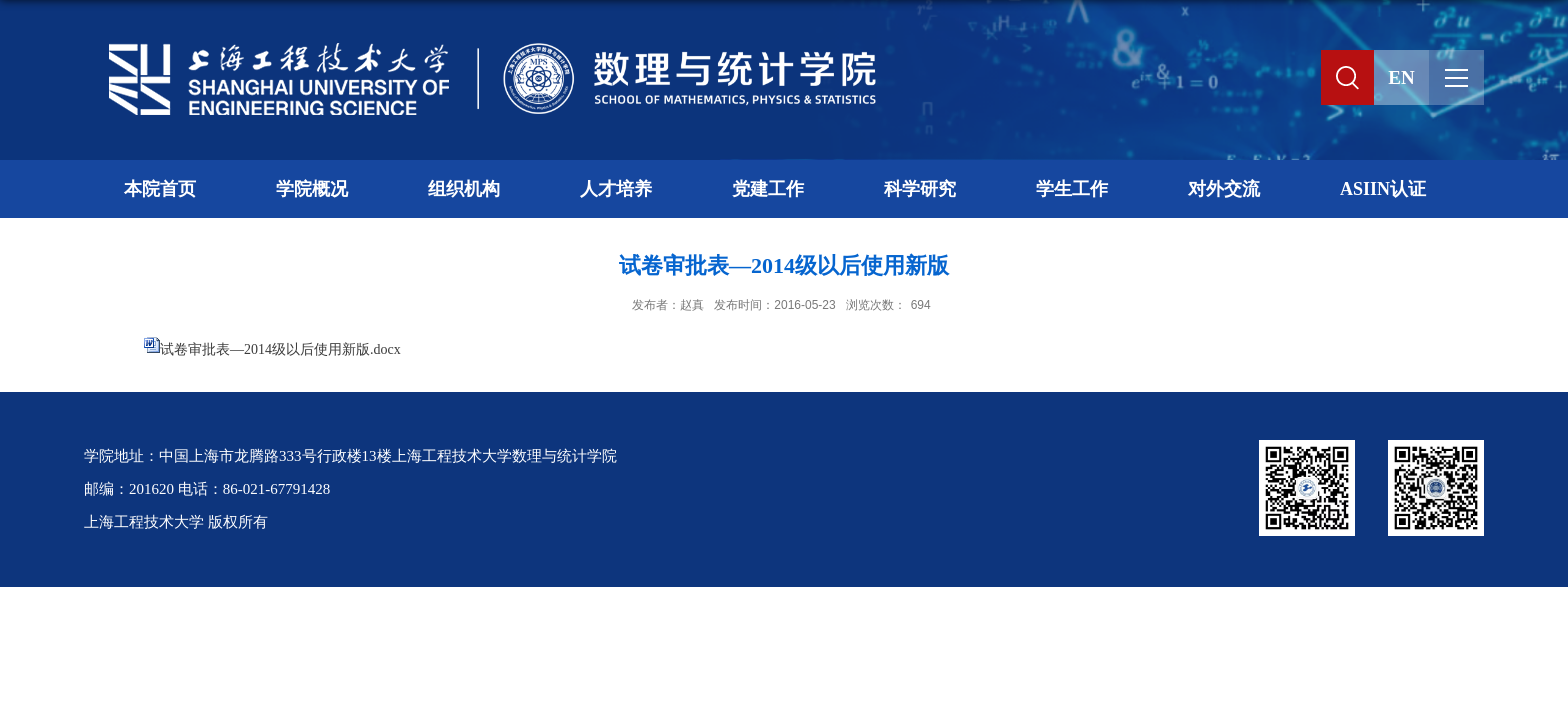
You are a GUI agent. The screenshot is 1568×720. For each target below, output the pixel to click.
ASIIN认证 (1383, 189)
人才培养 (616, 189)
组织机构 (464, 189)
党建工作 (768, 189)
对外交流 (1224, 189)
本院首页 (160, 189)
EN (1401, 77)
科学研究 (920, 189)
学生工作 (1072, 189)
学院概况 (312, 189)
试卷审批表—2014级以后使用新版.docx (280, 349)
